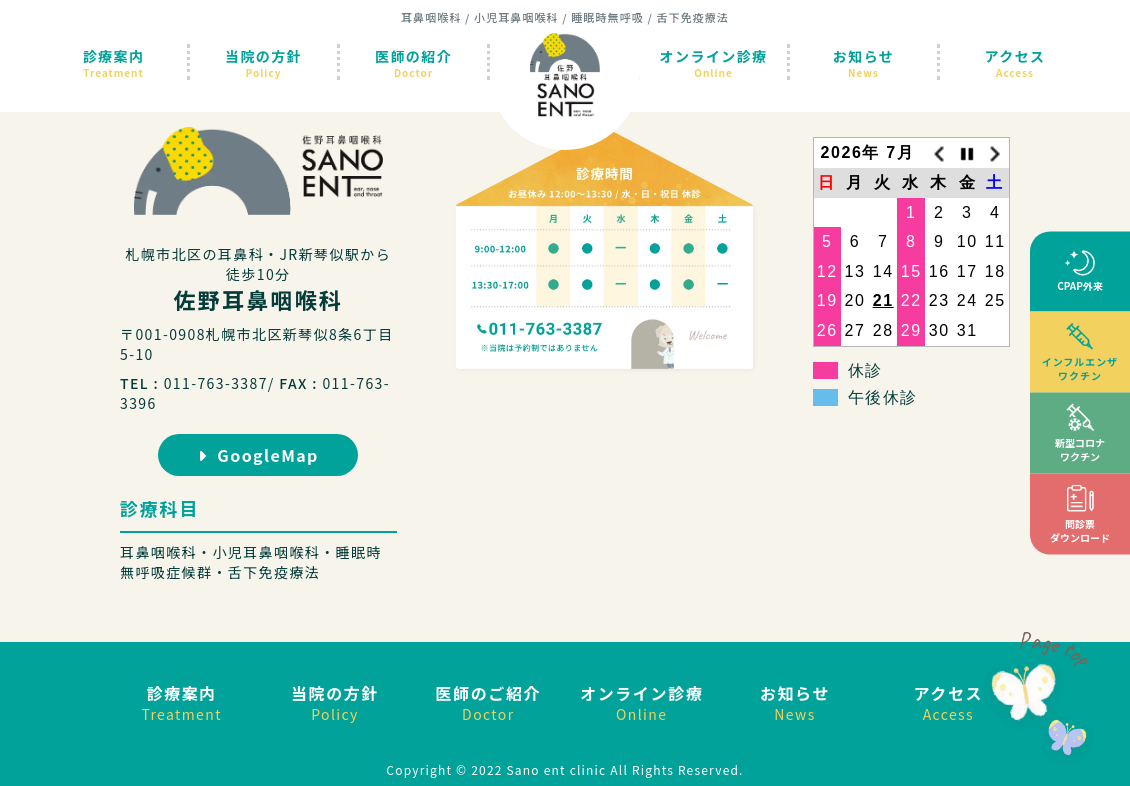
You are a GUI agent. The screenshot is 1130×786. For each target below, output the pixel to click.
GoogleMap (258, 455)
